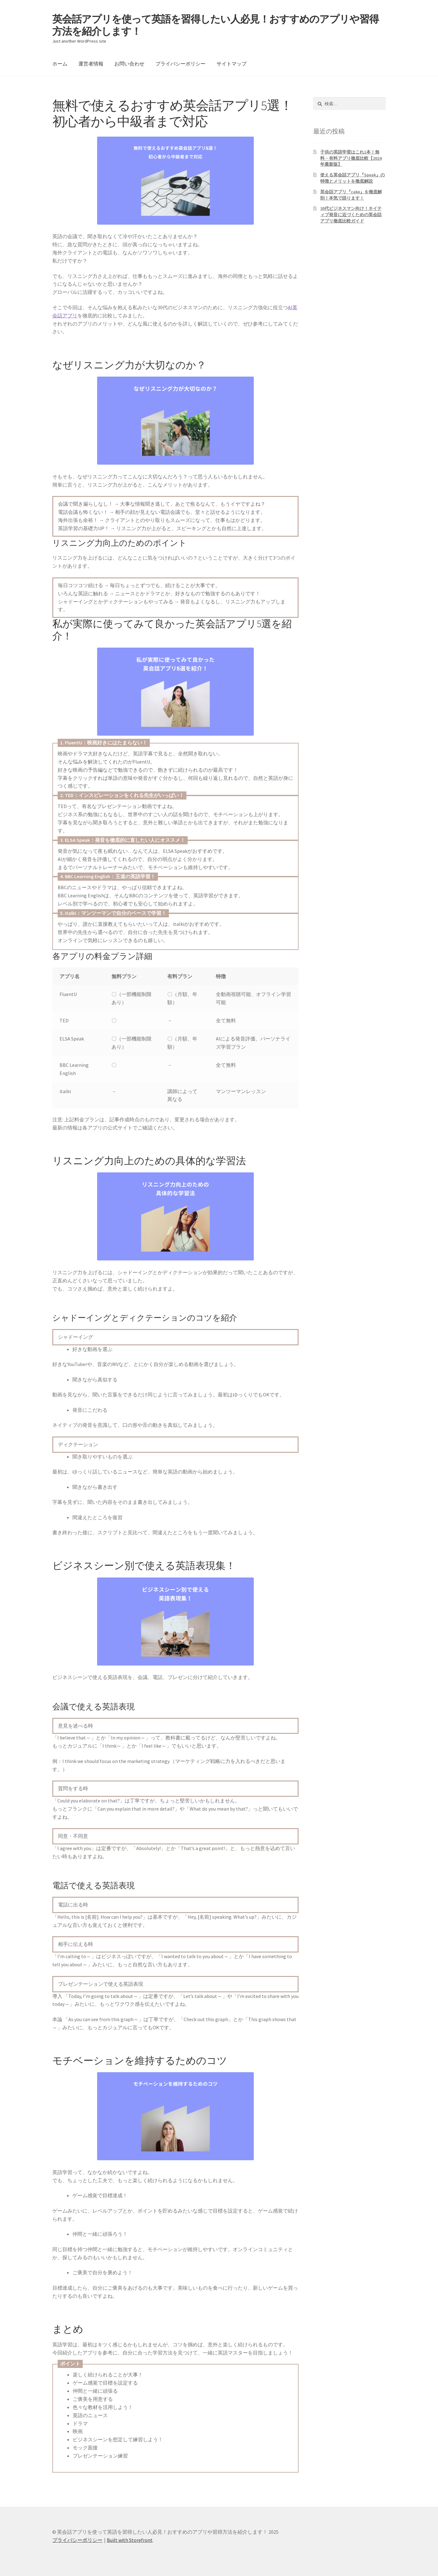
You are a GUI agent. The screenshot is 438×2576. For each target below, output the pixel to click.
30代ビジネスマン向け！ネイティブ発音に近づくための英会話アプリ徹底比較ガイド (351, 215)
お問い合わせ (129, 63)
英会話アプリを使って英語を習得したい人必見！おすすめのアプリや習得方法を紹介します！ (215, 25)
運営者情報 (90, 63)
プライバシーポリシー (180, 63)
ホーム (59, 63)
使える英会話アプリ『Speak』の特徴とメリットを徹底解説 (352, 178)
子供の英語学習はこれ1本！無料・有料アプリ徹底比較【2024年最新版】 (351, 158)
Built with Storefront (130, 2540)
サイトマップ (231, 63)
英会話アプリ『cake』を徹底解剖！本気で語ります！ (351, 195)
